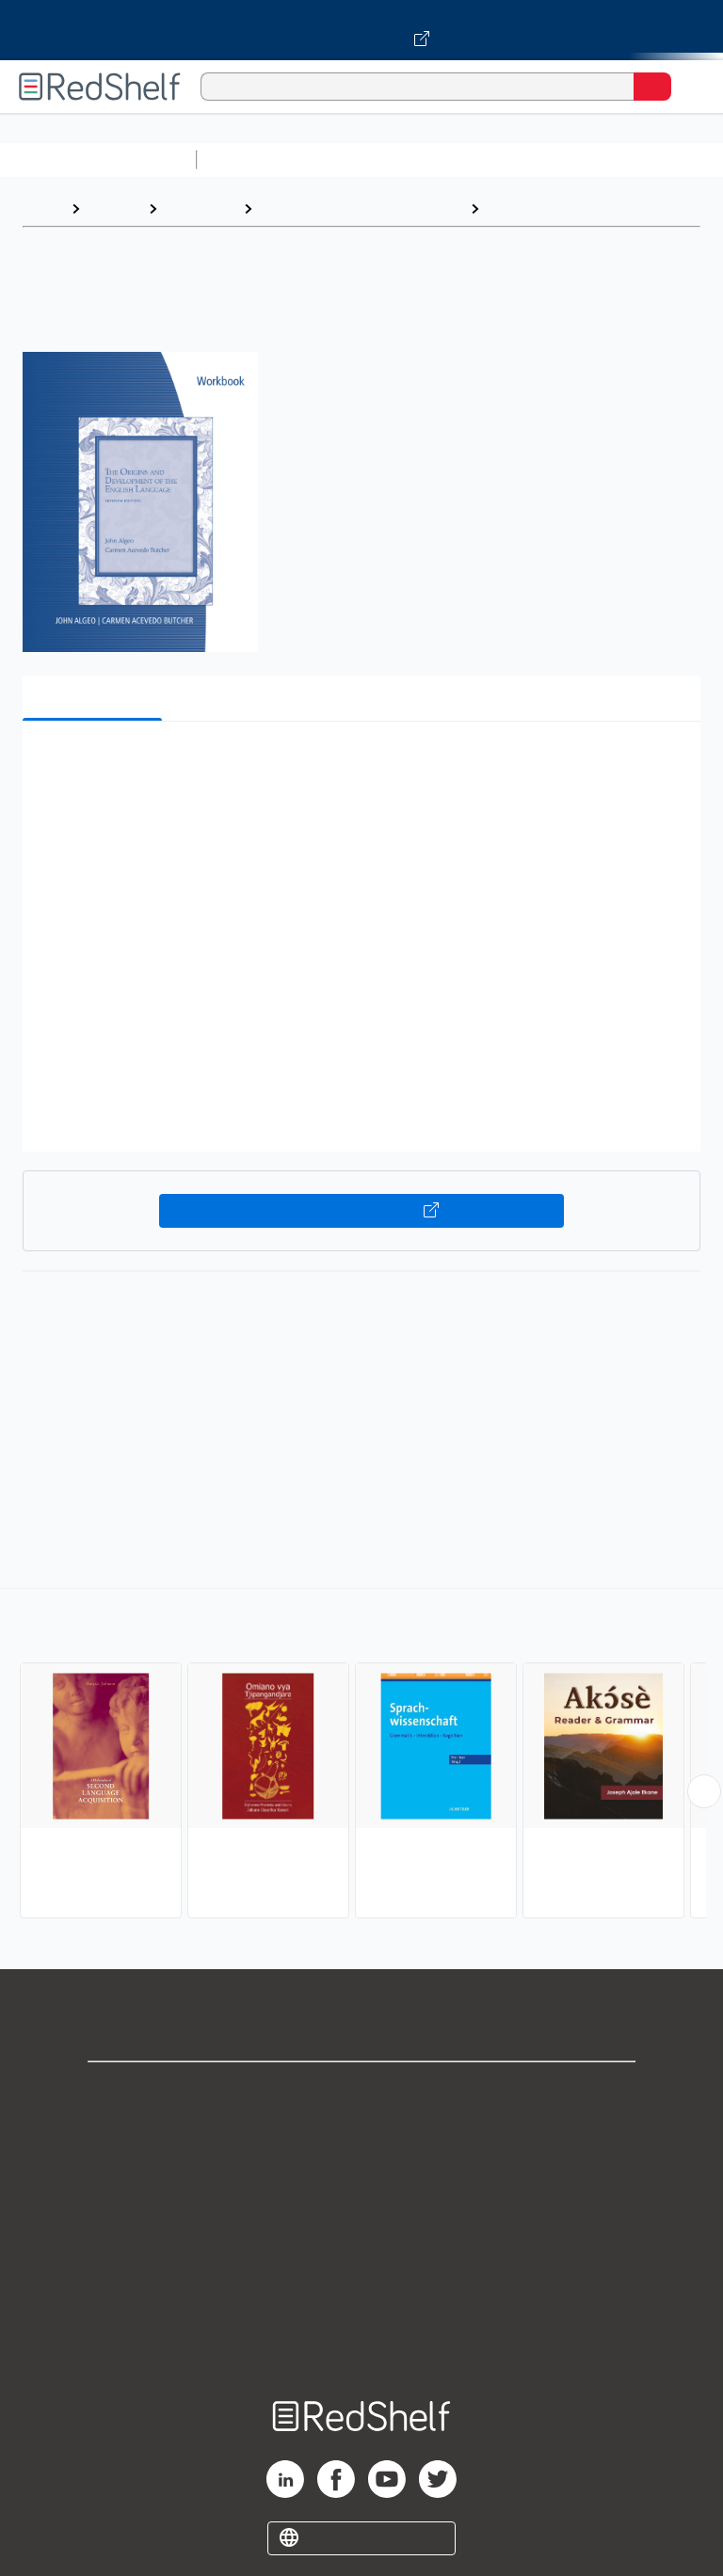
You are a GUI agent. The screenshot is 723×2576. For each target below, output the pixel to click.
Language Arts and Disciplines (361, 208)
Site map (361, 2340)
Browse (113, 208)
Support (361, 2133)
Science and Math (369, 159)
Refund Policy (361, 2257)
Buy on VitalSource (362, 1211)
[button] (359, 764)
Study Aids (254, 159)
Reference (200, 208)
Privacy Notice (362, 2175)
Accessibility (361, 2299)
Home (42, 208)
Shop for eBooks (361, 2092)
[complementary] (361, 1755)
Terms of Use (362, 2216)
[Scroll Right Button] (704, 1791)
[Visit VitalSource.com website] (361, 30)
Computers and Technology (537, 159)
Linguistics (526, 208)
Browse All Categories (98, 159)
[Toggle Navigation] (690, 86)
